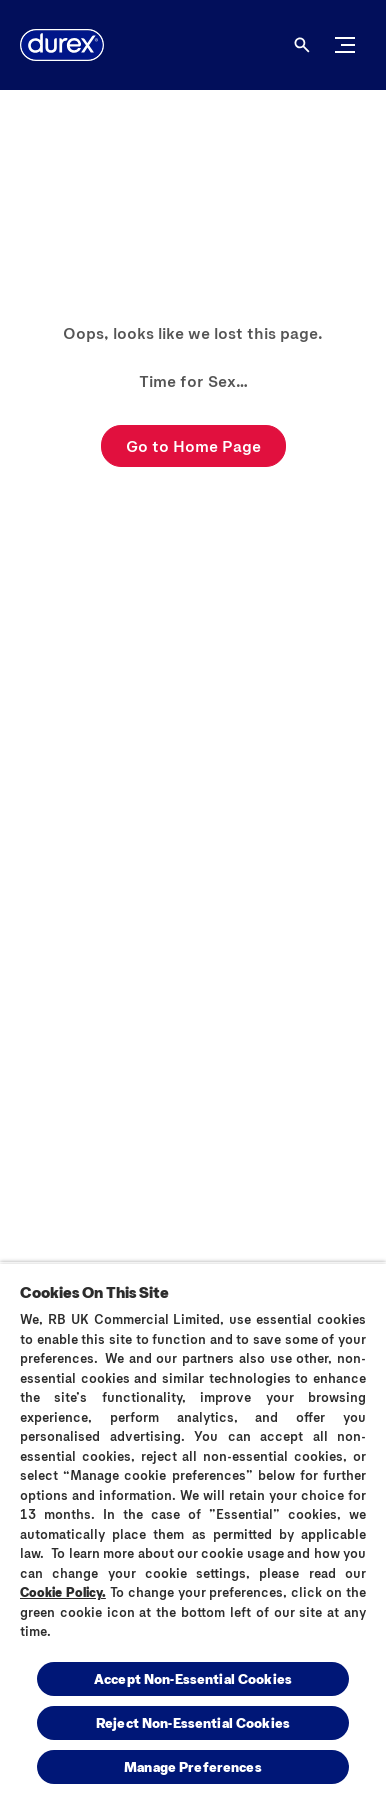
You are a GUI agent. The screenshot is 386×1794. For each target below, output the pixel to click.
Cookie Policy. (63, 1592)
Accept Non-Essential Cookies (193, 1678)
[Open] (302, 45)
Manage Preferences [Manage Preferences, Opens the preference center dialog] (193, 1766)
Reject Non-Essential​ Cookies (193, 1722)
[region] (193, 1528)
